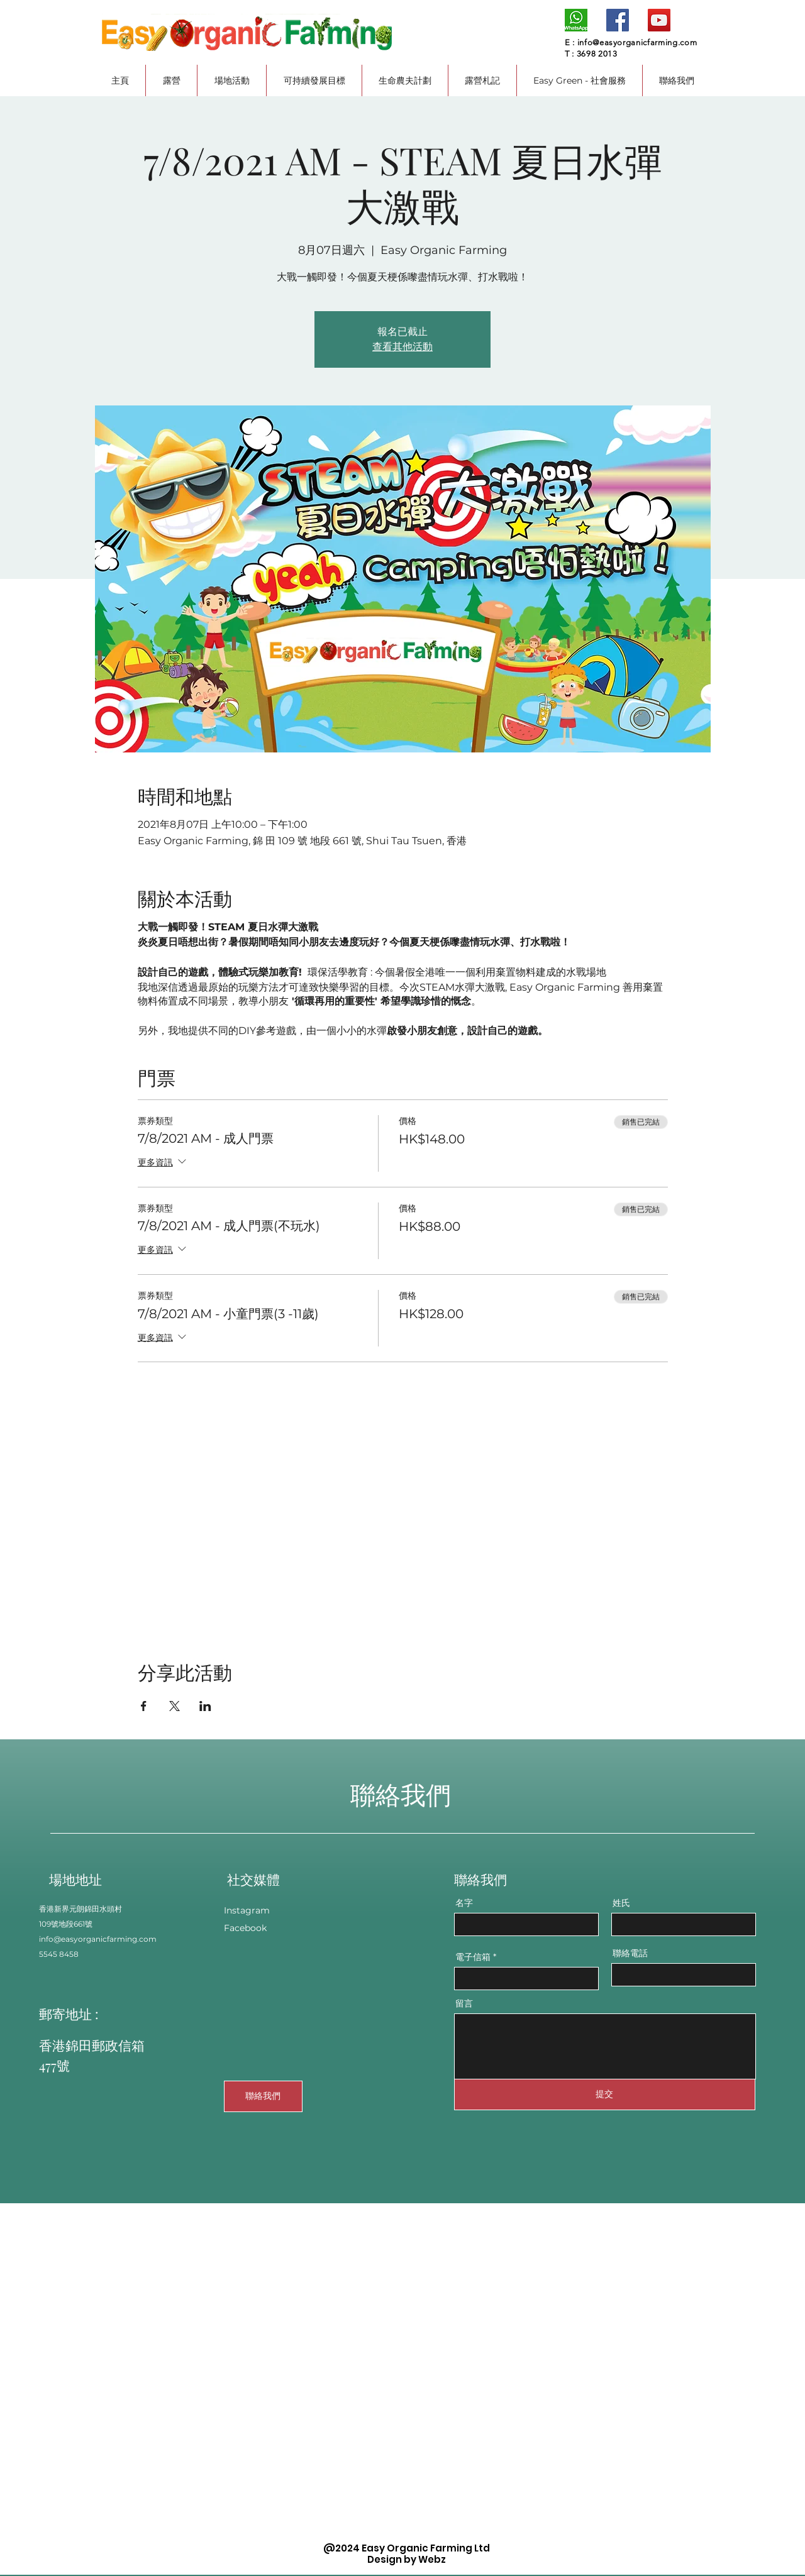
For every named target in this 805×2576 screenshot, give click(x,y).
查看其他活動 (402, 347)
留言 (464, 2003)
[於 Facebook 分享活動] (144, 1706)
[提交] (604, 2094)
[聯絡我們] (263, 2096)
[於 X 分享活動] (174, 1706)
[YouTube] (659, 20)
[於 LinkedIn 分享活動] (205, 1706)
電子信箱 (473, 1956)
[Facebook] (617, 20)
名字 (464, 1902)
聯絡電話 (630, 1953)
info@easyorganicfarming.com (637, 42)
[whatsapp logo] (576, 20)
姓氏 (621, 1902)
